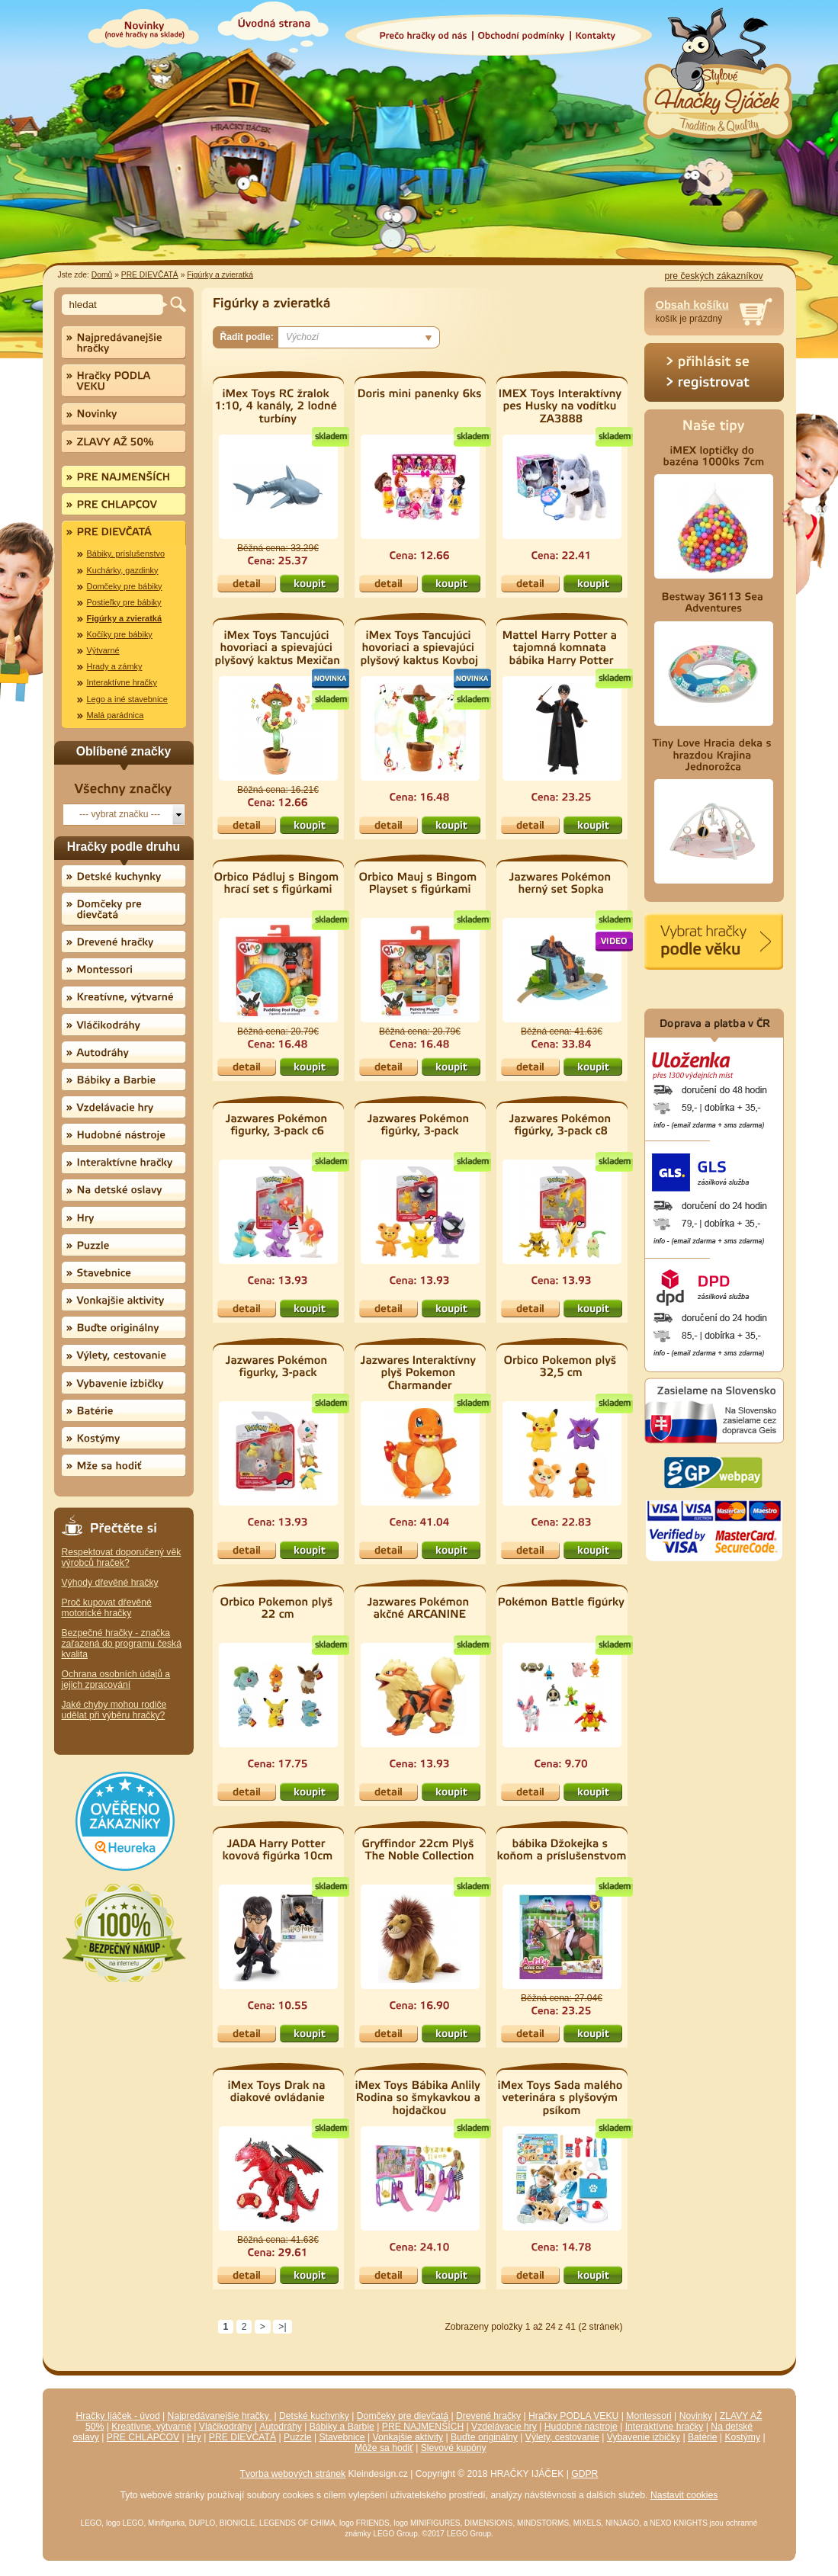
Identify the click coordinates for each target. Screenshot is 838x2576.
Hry (194, 2437)
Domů (102, 275)
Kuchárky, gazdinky (123, 570)
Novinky (695, 2416)
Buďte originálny (484, 2437)
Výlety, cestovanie (562, 2437)
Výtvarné (103, 650)
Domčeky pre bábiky (124, 586)
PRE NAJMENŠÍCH (423, 2426)
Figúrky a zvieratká (220, 275)
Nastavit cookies (684, 2495)
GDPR (584, 2474)
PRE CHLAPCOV (143, 2437)
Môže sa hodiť (384, 2448)
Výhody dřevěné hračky (110, 1582)
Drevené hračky (488, 2416)
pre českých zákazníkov (713, 276)
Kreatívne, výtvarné (151, 2426)
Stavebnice (341, 2437)
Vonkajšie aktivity (408, 2437)
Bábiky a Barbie (342, 2426)
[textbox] (115, 304)
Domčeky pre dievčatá (402, 2416)
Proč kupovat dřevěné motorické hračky (107, 1607)
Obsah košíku (692, 305)
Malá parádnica (115, 715)
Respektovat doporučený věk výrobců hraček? (121, 1557)
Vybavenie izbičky (643, 2437)
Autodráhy (280, 2426)
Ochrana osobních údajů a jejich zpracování (116, 1679)
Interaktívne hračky (122, 682)
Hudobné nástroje (581, 2426)
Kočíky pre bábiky (120, 634)
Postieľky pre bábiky (124, 602)
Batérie (703, 2437)
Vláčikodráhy (225, 2426)
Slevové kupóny (453, 2448)
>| (282, 2326)
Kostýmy (742, 2437)
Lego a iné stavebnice (127, 699)
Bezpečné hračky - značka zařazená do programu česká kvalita (121, 1644)
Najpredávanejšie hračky (220, 2416)
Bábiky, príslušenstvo (126, 553)
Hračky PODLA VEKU (573, 2416)
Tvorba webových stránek (293, 2474)
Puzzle (298, 2437)
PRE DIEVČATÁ (149, 275)
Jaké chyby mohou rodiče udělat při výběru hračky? (114, 1710)
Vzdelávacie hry (504, 2426)
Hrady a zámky (115, 666)
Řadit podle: (247, 337)
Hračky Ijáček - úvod (118, 2416)
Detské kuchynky (314, 2416)
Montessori (648, 2416)
